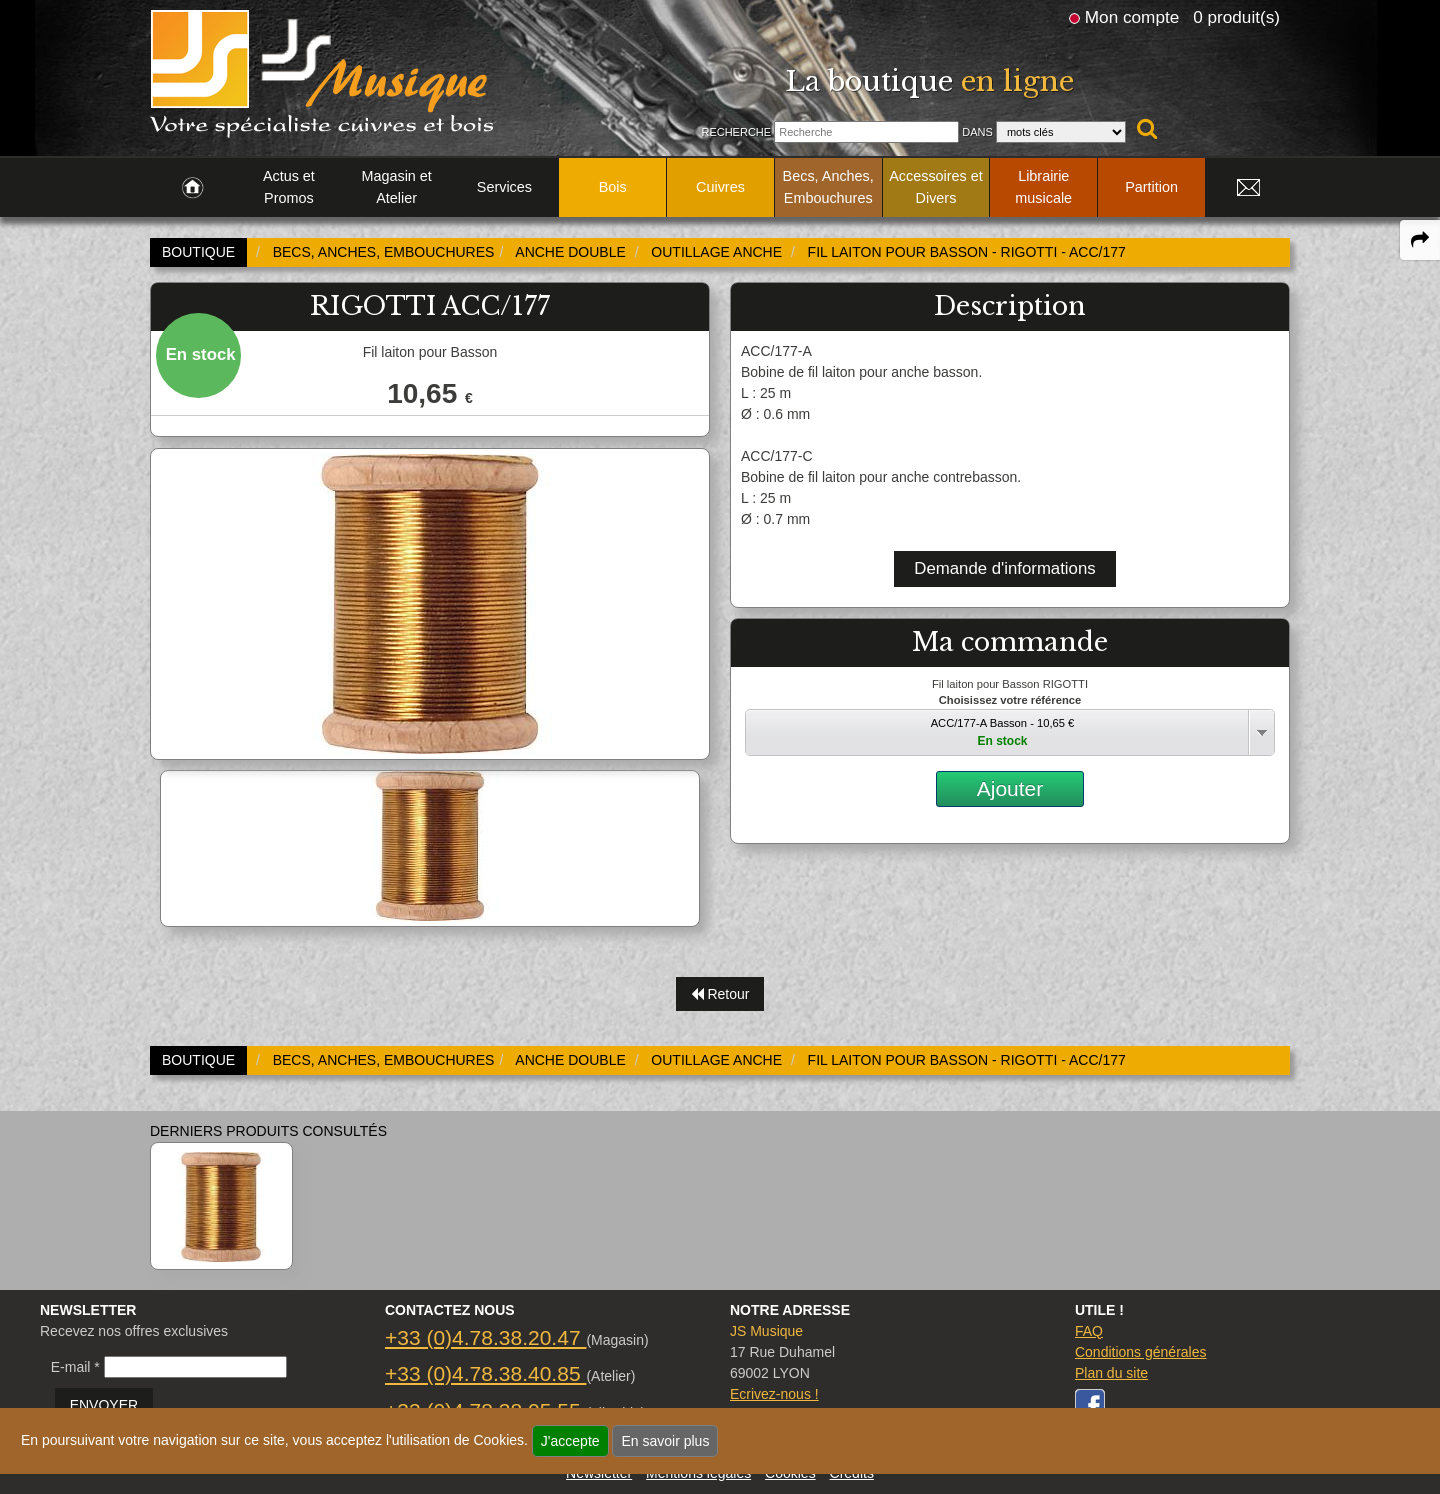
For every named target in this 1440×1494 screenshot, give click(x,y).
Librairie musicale (1043, 187)
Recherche (736, 132)
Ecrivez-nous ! (774, 1394)
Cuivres (720, 187)
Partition (1151, 187)
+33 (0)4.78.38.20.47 (485, 1337)
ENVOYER (104, 1405)
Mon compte (1132, 17)
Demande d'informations (1004, 568)
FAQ (1089, 1331)
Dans (977, 132)
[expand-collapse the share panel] (1420, 240)
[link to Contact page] (1248, 188)
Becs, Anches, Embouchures (828, 187)
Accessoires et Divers (936, 187)
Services (504, 187)
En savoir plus (665, 1441)
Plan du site (1111, 1373)
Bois (613, 187)
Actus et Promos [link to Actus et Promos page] (289, 187)
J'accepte (570, 1441)
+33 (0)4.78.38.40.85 (485, 1373)
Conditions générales (1141, 1352)
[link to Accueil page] (192, 188)
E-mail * (75, 1367)
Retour (720, 994)
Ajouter (1010, 788)
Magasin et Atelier (396, 187)
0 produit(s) (1236, 17)
